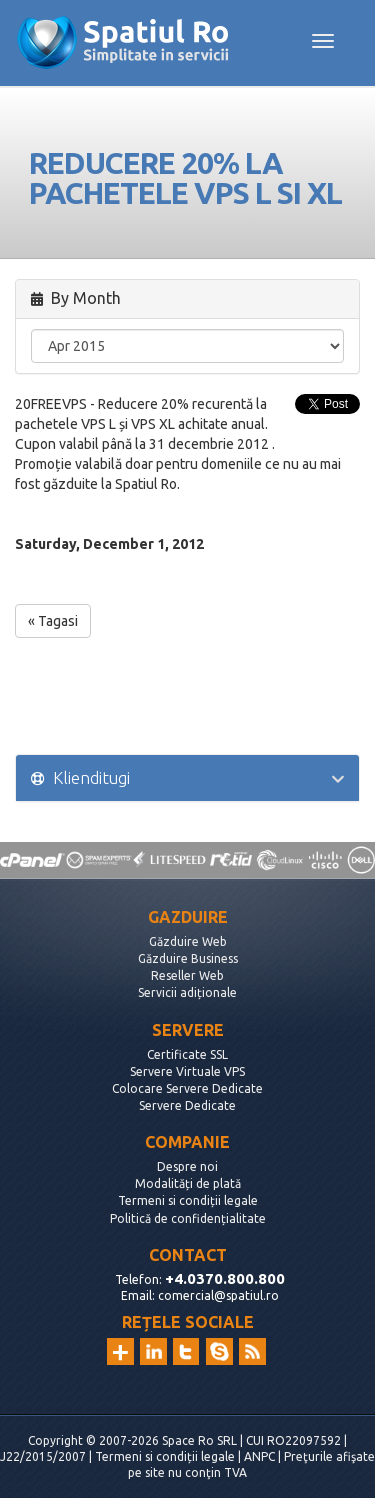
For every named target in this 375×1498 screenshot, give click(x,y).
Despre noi (187, 1166)
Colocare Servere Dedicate (187, 1088)
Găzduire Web (188, 941)
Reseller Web (187, 975)
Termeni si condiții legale (188, 1200)
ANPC (259, 1456)
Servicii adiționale (187, 992)
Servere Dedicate (187, 1105)
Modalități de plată (188, 1183)
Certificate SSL (187, 1054)
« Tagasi (53, 621)
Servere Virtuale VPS (187, 1071)
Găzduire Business (188, 958)
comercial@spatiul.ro (218, 1295)
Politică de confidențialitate (188, 1218)
